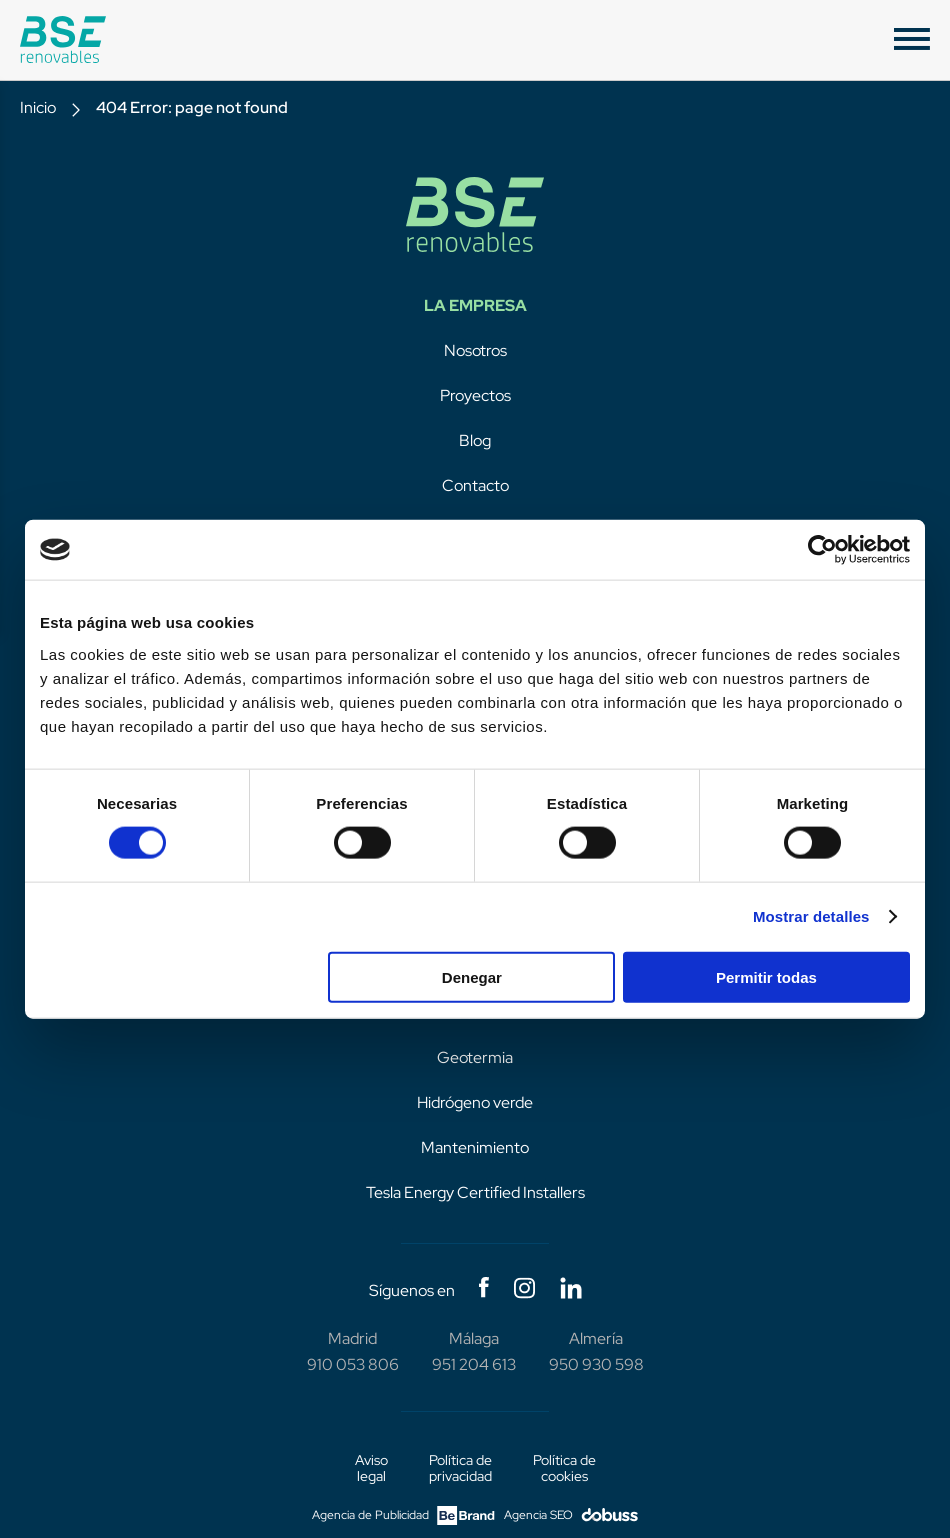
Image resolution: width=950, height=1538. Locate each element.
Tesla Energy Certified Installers (475, 1192)
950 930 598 (596, 1364)
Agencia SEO (571, 1515)
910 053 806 (353, 1364)
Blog (475, 440)
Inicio (38, 107)
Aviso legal (371, 1468)
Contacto (475, 485)
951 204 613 (474, 1364)
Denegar (472, 976)
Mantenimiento (475, 1147)
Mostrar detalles (811, 916)
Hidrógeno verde (475, 1102)
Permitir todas (766, 976)
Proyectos (475, 395)
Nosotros (475, 350)
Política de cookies (564, 1468)
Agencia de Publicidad (403, 1515)
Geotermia (475, 1057)
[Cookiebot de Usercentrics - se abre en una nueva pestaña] (822, 550)
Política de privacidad (460, 1468)
